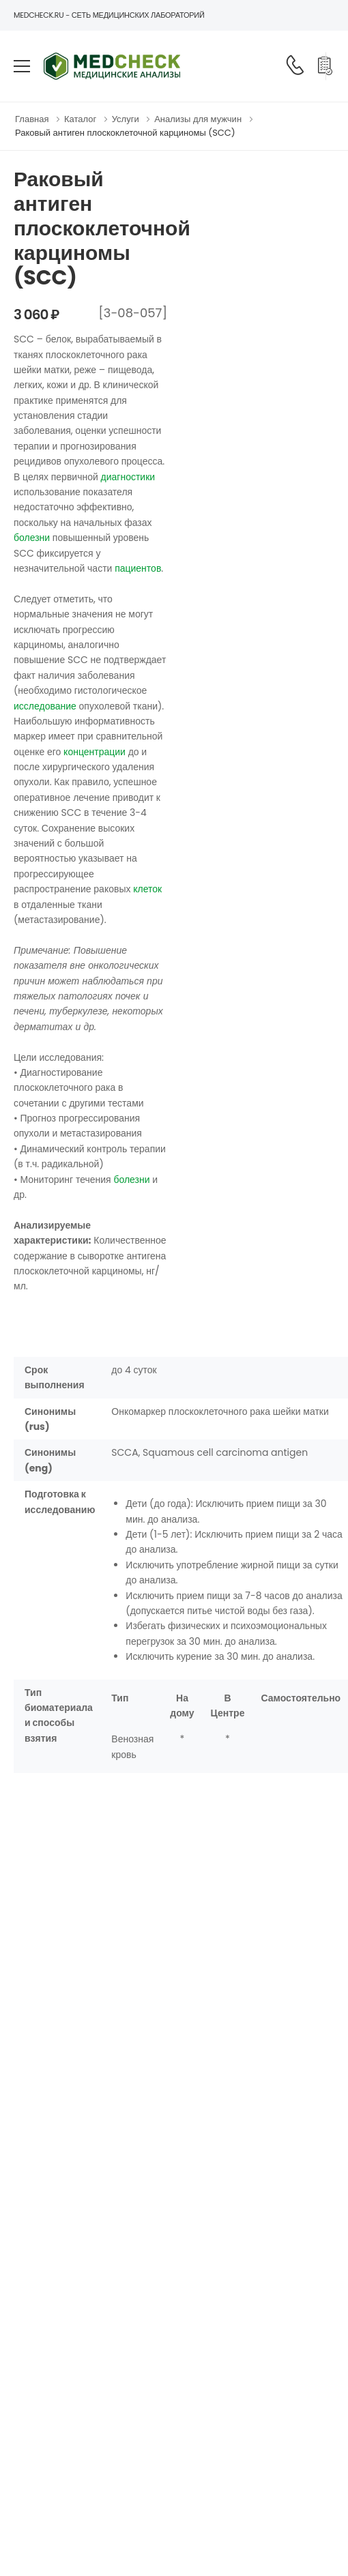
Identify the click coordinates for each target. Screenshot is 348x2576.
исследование (45, 706)
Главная (31, 119)
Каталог (80, 119)
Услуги (125, 119)
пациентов (138, 568)
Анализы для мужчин (198, 119)
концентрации (94, 752)
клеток (147, 889)
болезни (32, 537)
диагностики (128, 477)
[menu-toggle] (22, 66)
